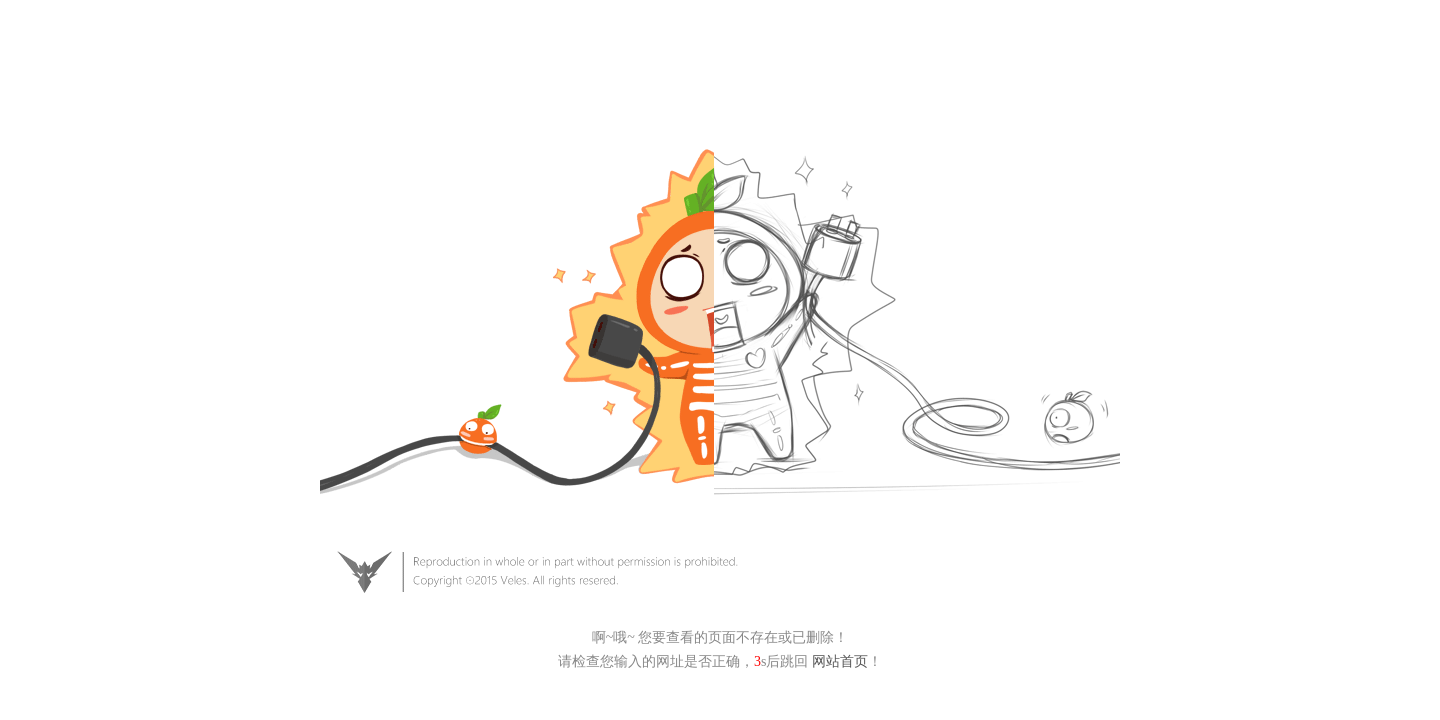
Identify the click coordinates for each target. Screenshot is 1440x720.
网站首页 (840, 661)
